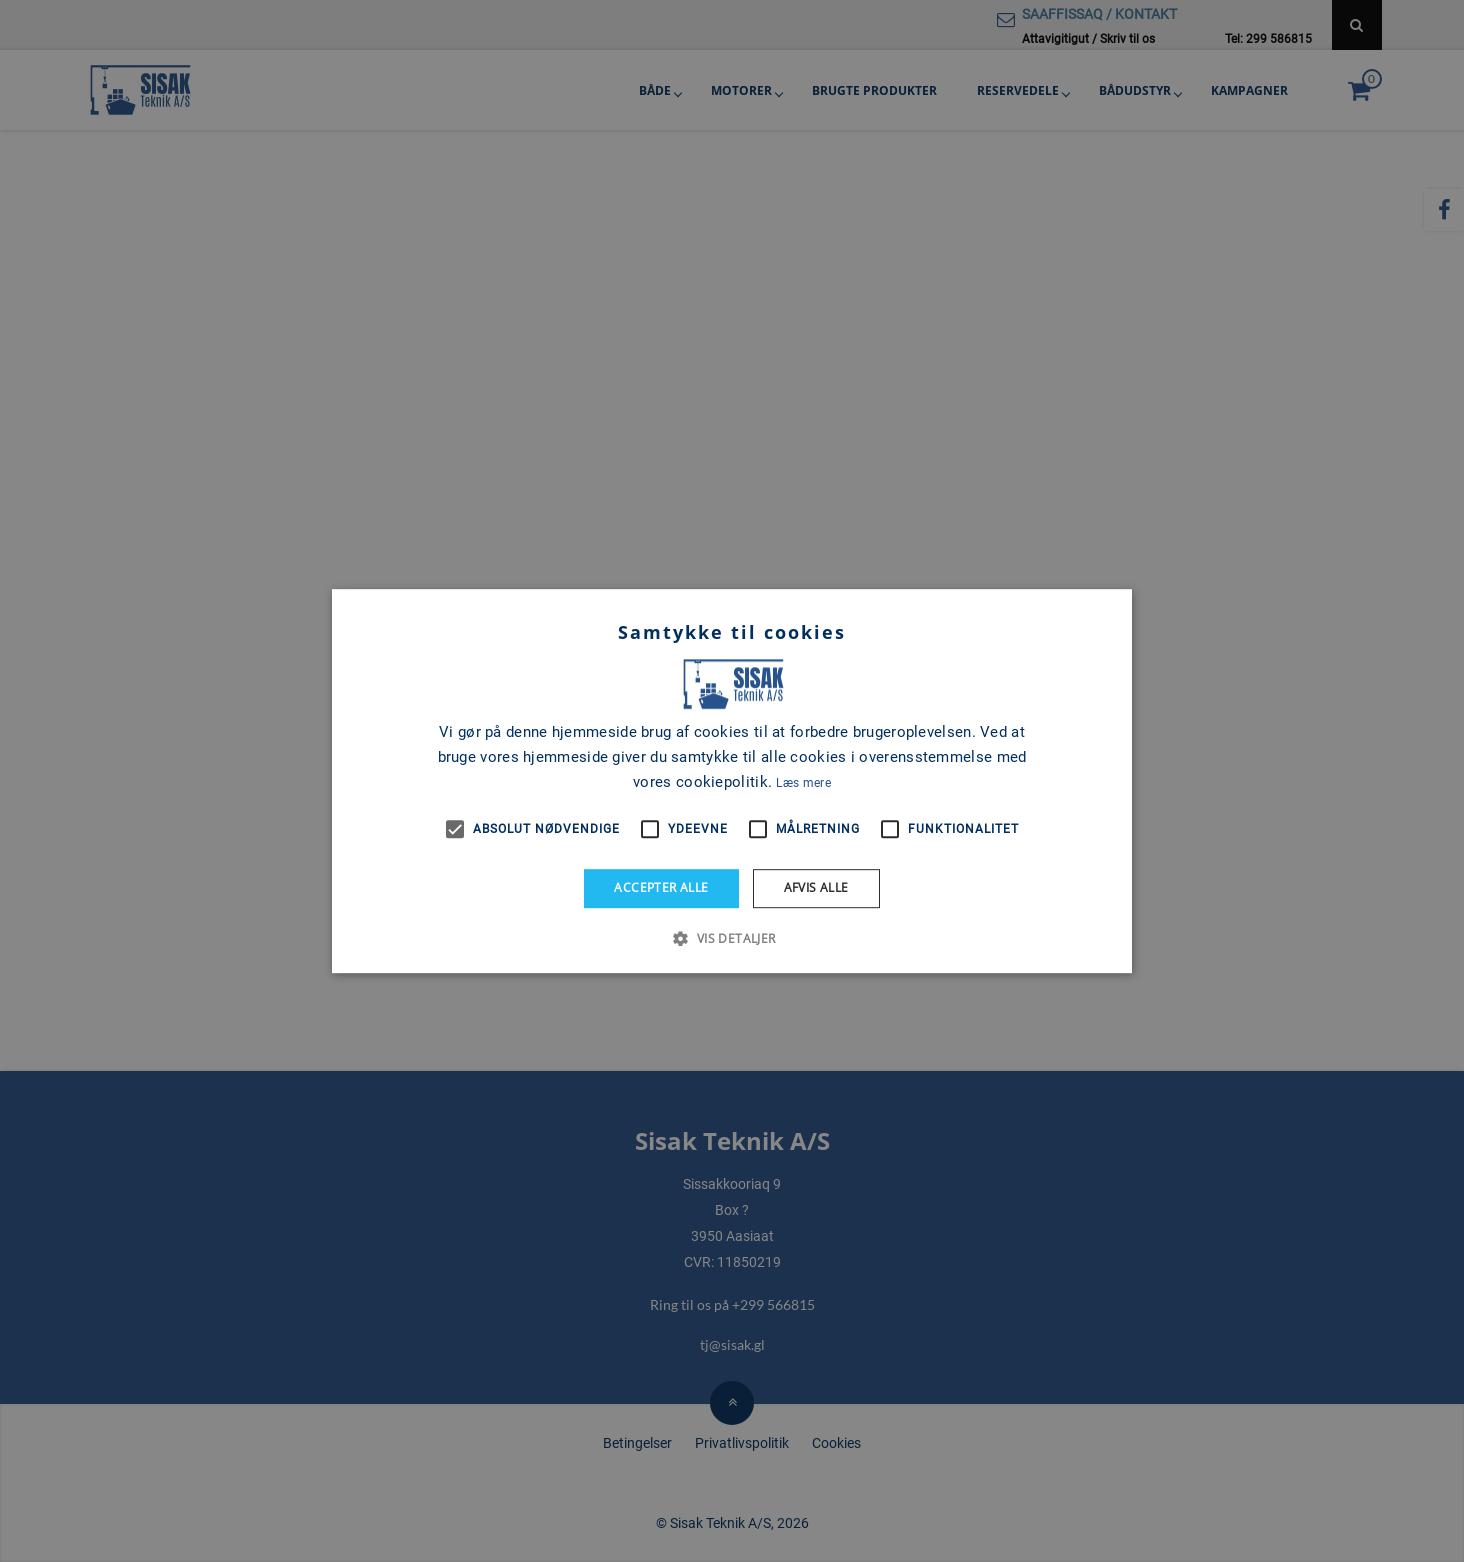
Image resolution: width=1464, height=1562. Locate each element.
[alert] (732, 781)
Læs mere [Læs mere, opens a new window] (803, 783)
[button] (731, 938)
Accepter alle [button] (661, 887)
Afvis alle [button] (816, 887)
